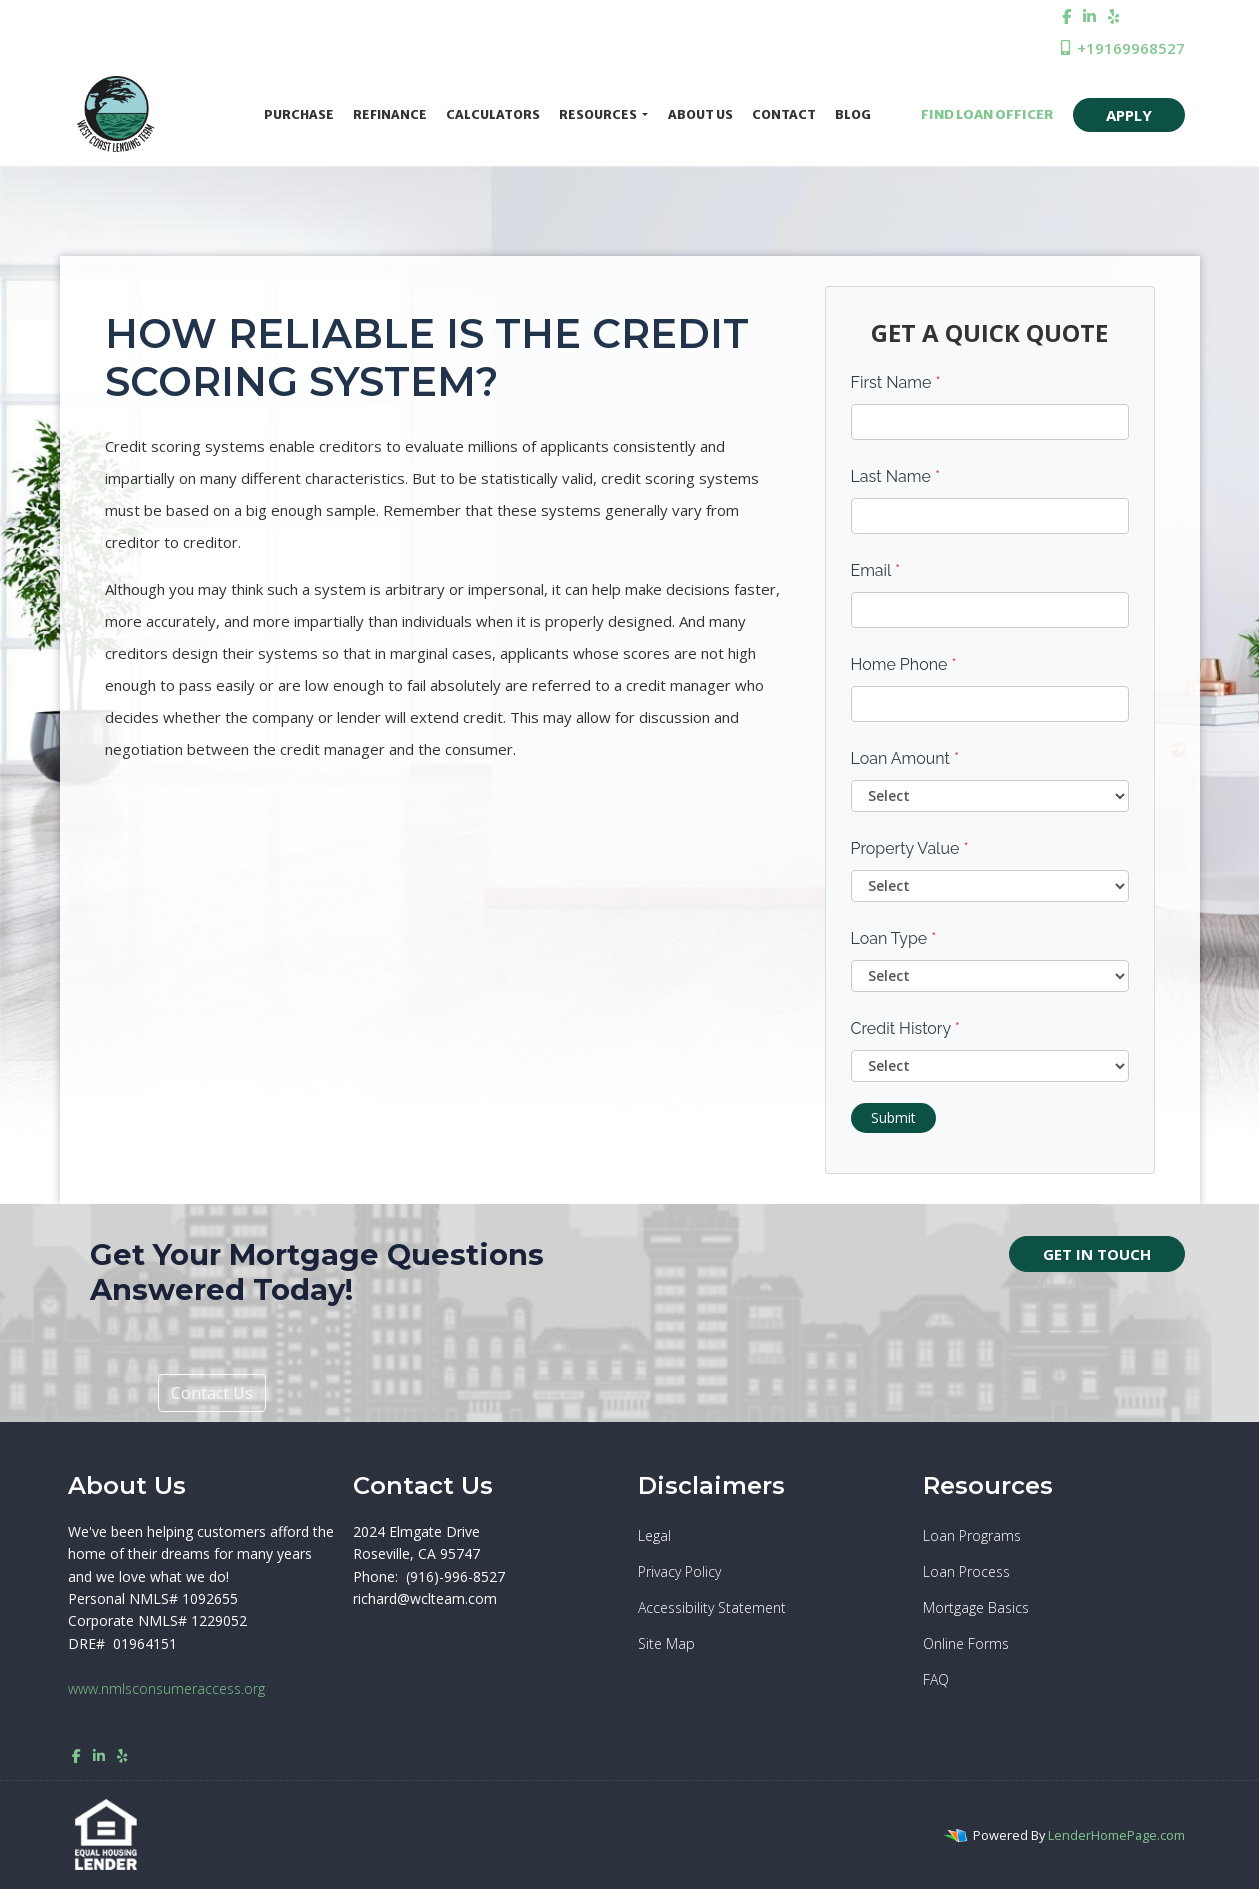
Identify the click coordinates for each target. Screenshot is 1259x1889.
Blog (853, 114)
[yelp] (1113, 16)
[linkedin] (1089, 16)
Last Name (896, 476)
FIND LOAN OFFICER (981, 114)
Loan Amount (905, 758)
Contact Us (212, 1393)
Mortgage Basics (976, 1607)
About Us (700, 114)
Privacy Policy (679, 1571)
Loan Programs (972, 1535)
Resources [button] (599, 114)
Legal (654, 1535)
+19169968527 (1121, 48)
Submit (893, 1117)
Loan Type (894, 938)
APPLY (1129, 115)
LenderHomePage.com (1116, 1835)
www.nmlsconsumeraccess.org (166, 1688)
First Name (896, 382)
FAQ (936, 1679)
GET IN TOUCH (1097, 1254)
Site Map (666, 1643)
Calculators (493, 114)
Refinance (390, 114)
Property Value (910, 848)
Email (876, 570)
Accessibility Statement (712, 1607)
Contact (784, 114)
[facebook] (1066, 16)
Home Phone (904, 664)
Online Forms (966, 1643)
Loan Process (966, 1571)
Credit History (905, 1028)
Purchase (299, 114)
